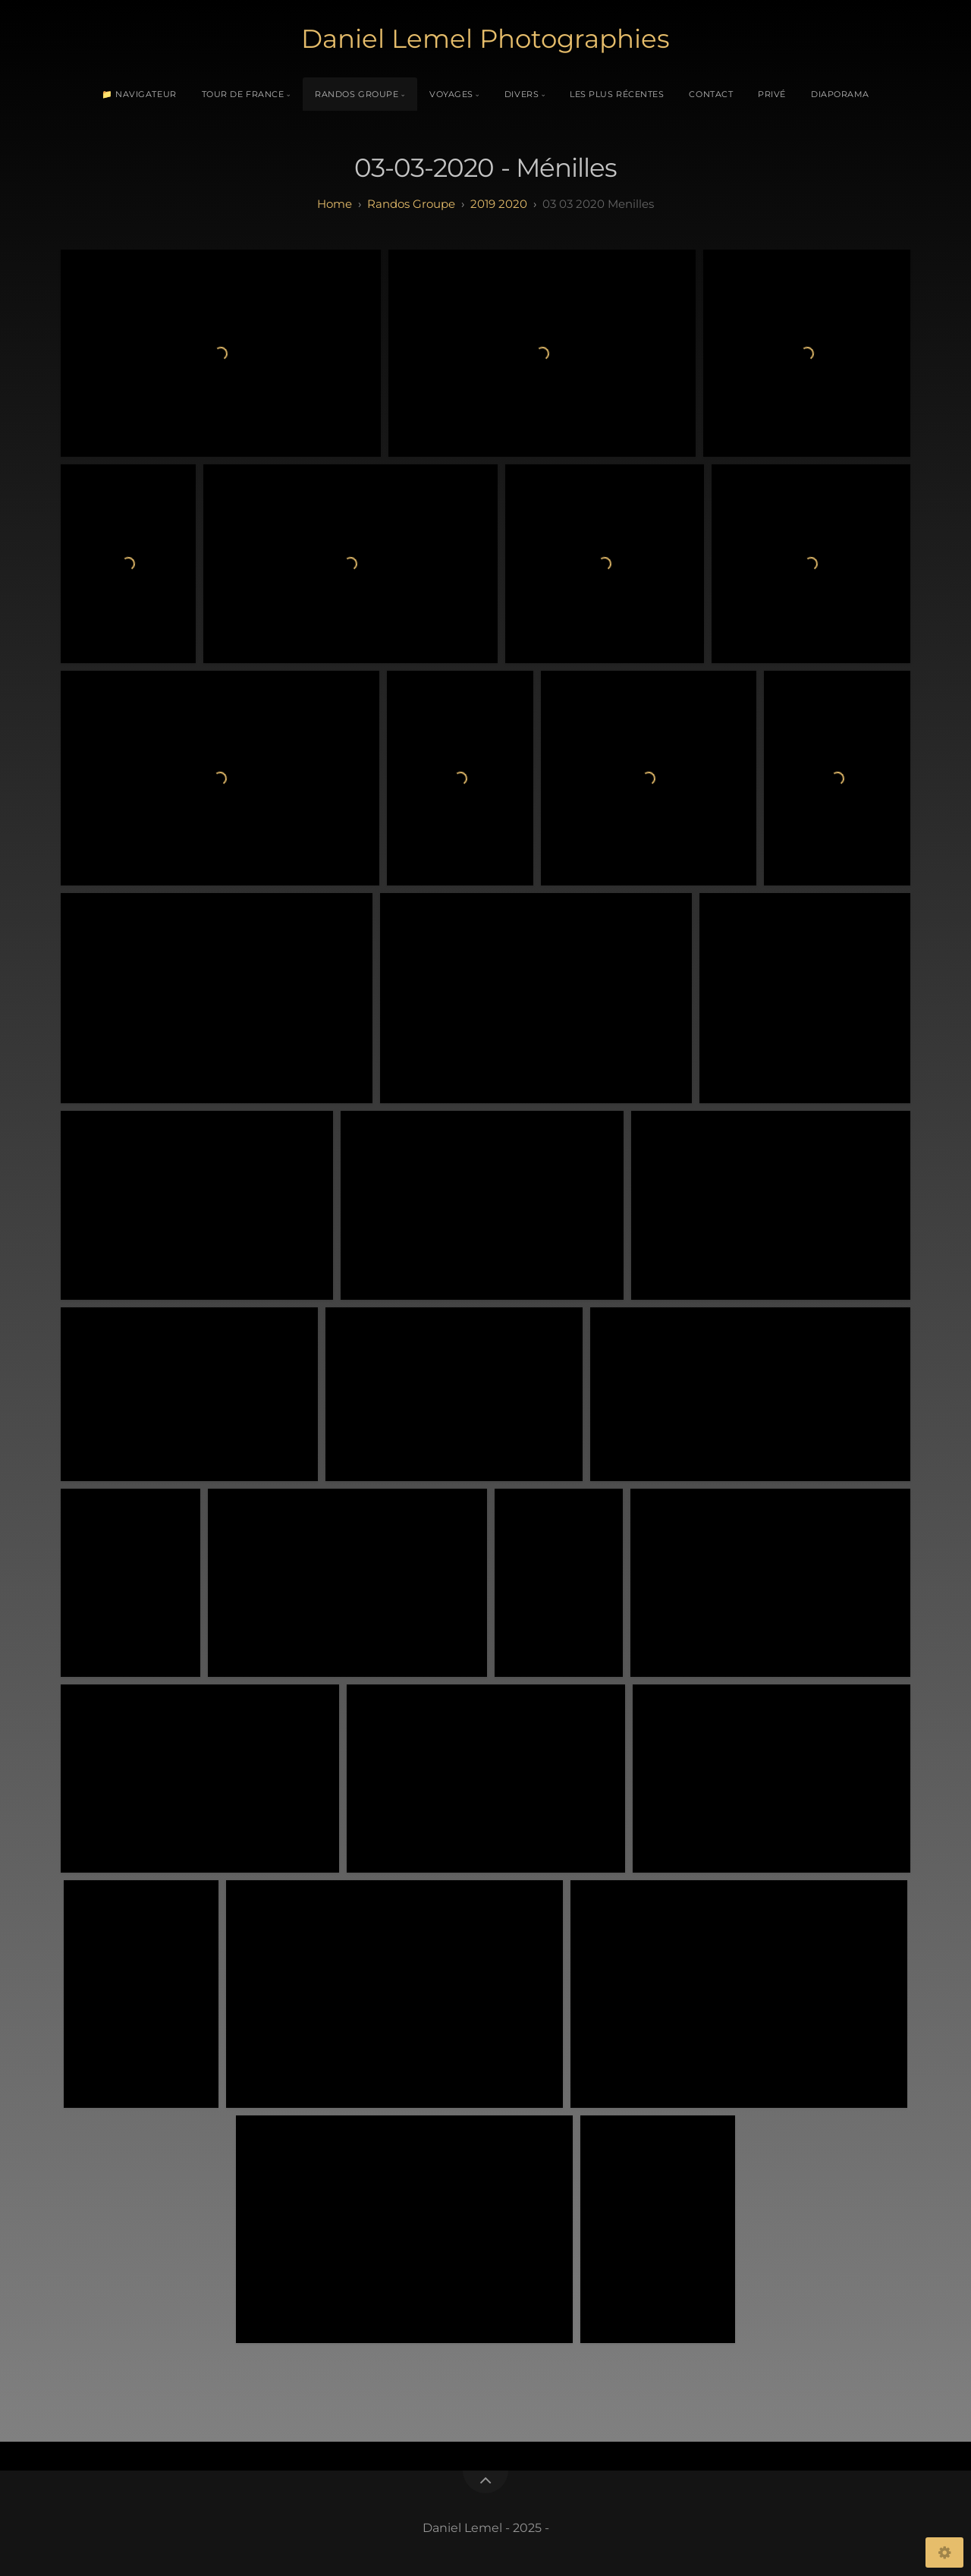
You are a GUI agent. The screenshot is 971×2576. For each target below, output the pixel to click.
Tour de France (243, 94)
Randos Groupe (356, 94)
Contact (711, 94)
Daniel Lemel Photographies (485, 39)
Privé (772, 94)
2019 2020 (498, 204)
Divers (521, 94)
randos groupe (411, 204)
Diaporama (840, 94)
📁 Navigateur (139, 94)
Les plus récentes (617, 94)
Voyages (451, 94)
